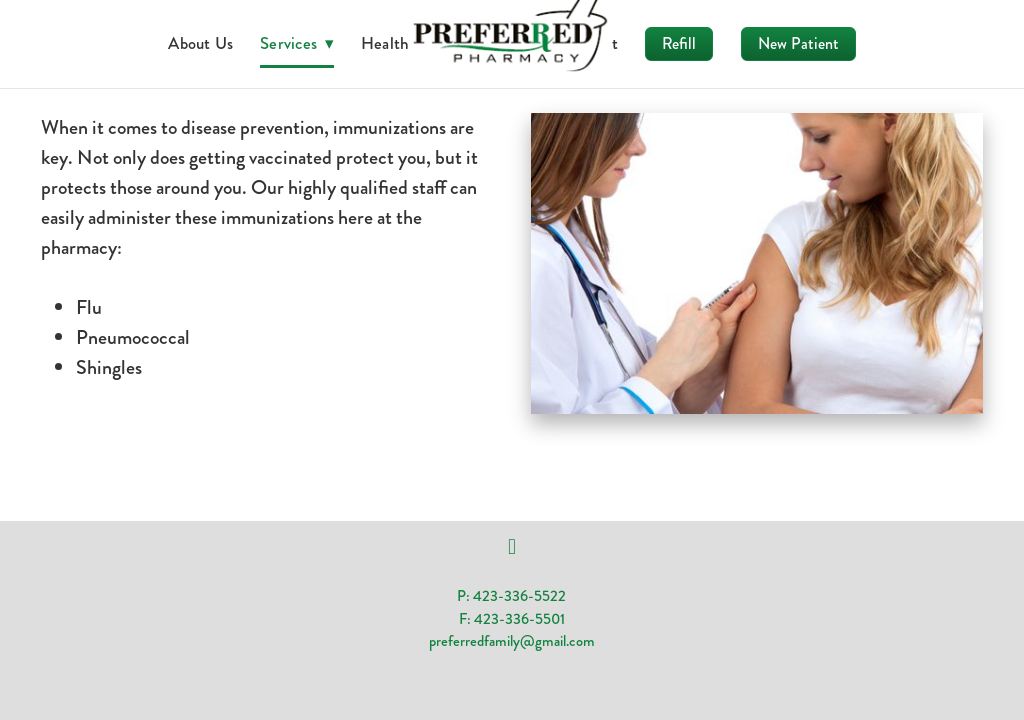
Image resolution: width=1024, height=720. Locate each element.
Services (297, 43)
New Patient (798, 43)
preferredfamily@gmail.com (512, 641)
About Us (200, 43)
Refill (679, 43)
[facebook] (512, 547)
